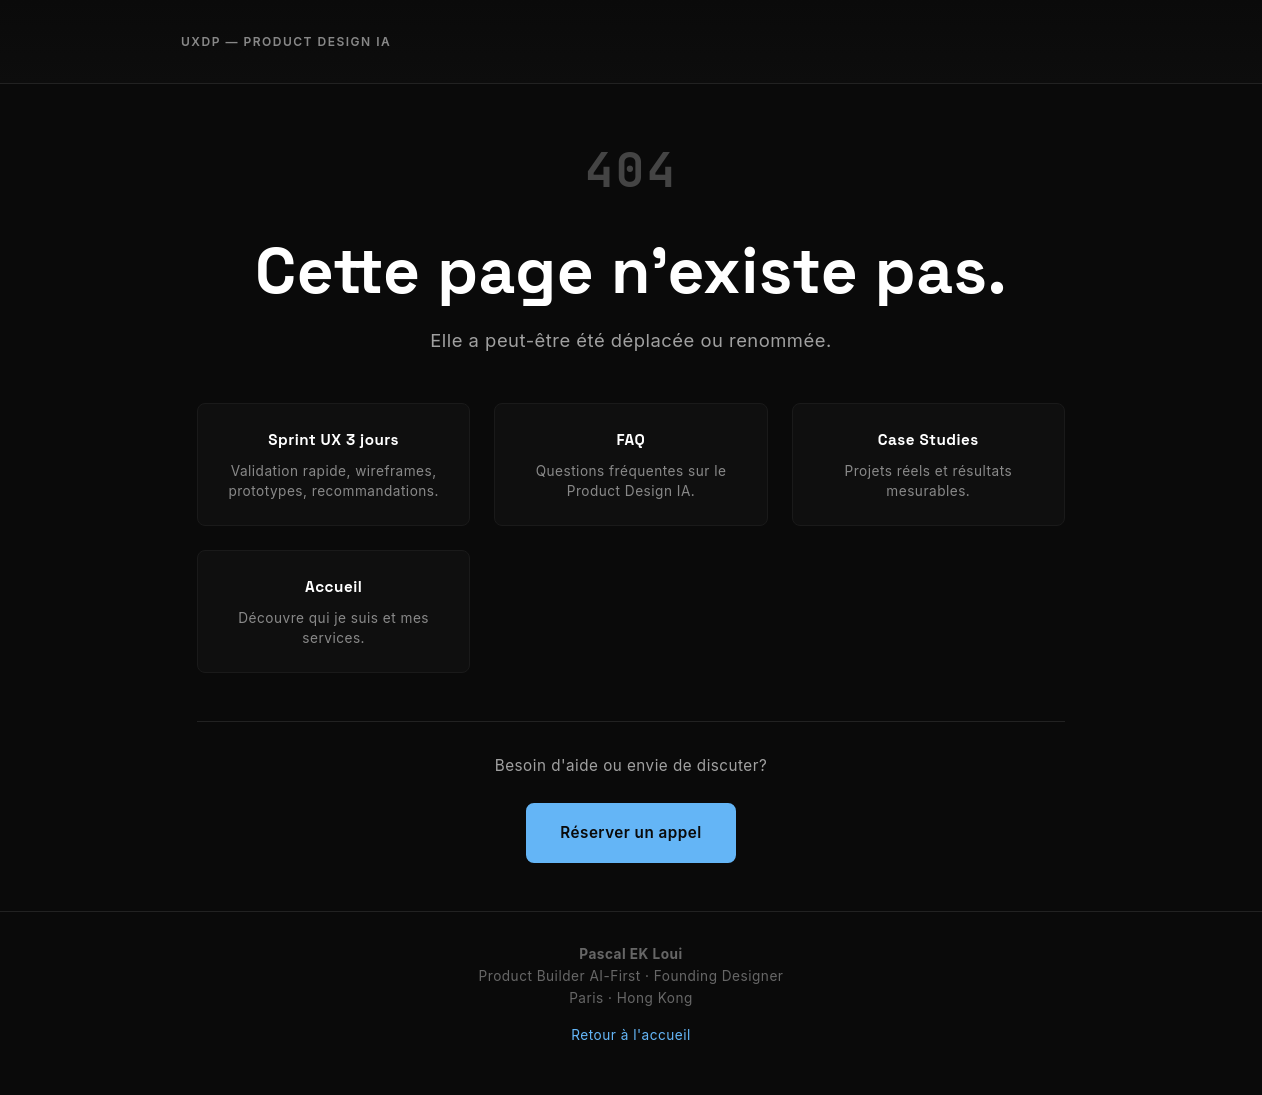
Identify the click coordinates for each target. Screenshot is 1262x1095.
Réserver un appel (630, 832)
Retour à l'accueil (630, 1035)
